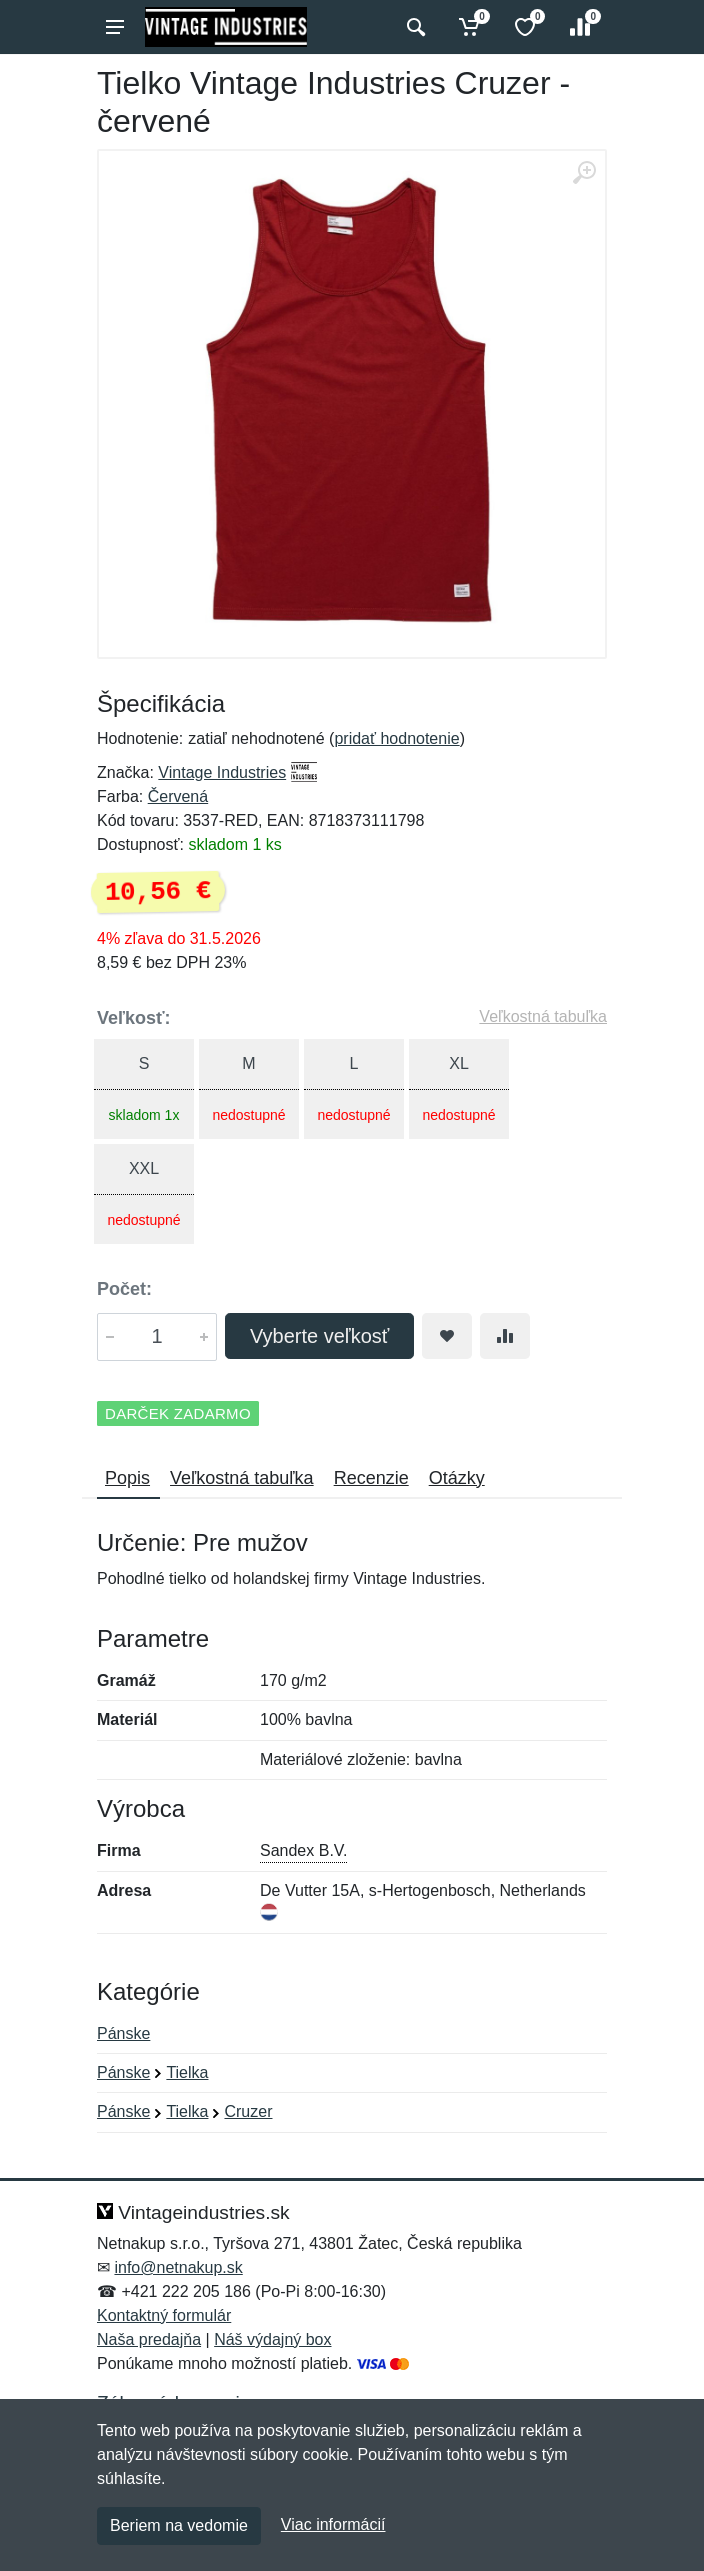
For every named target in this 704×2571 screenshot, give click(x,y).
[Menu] (115, 27)
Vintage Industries (222, 772)
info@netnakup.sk (178, 2267)
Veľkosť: (134, 1018)
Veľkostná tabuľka (543, 1016)
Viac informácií (333, 2524)
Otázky (457, 1478)
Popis (127, 1478)
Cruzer (248, 2111)
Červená (178, 796)
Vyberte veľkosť (319, 1336)
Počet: (124, 1289)
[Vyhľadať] (413, 27)
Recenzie (371, 1478)
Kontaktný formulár (164, 2315)
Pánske (123, 2033)
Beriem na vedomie (179, 2525)
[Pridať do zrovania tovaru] (505, 1336)
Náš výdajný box (272, 2339)
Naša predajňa (149, 2339)
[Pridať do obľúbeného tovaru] (447, 1336)
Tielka (187, 2072)
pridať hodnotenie (396, 738)
